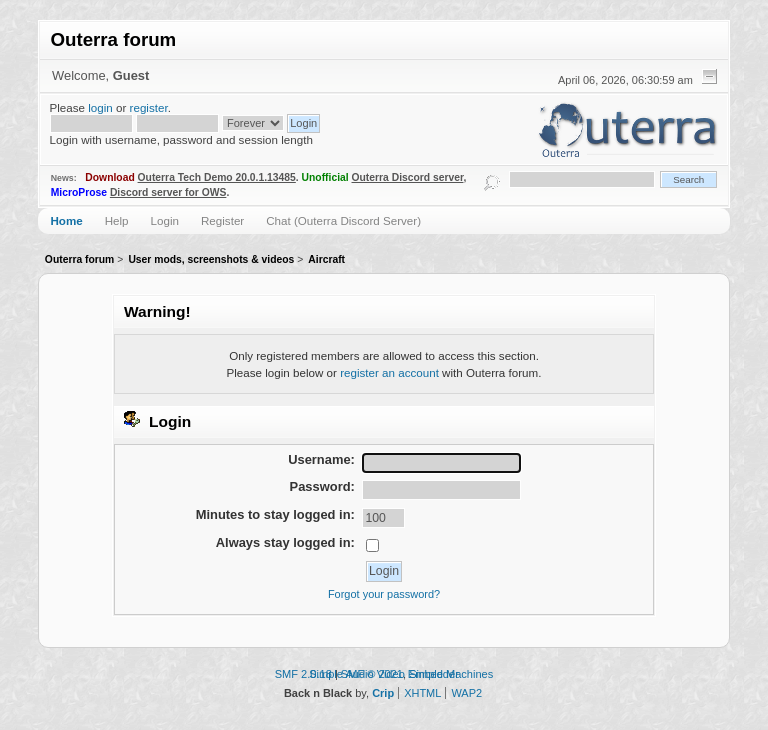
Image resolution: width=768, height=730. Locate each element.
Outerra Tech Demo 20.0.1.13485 (217, 177)
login (100, 107)
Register (222, 220)
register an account (389, 372)
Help (117, 220)
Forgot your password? (384, 594)
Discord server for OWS (168, 192)
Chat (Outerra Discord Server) (343, 220)
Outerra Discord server (408, 177)
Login (165, 220)
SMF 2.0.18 (303, 674)
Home (66, 220)
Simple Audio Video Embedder (384, 674)
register (149, 107)
